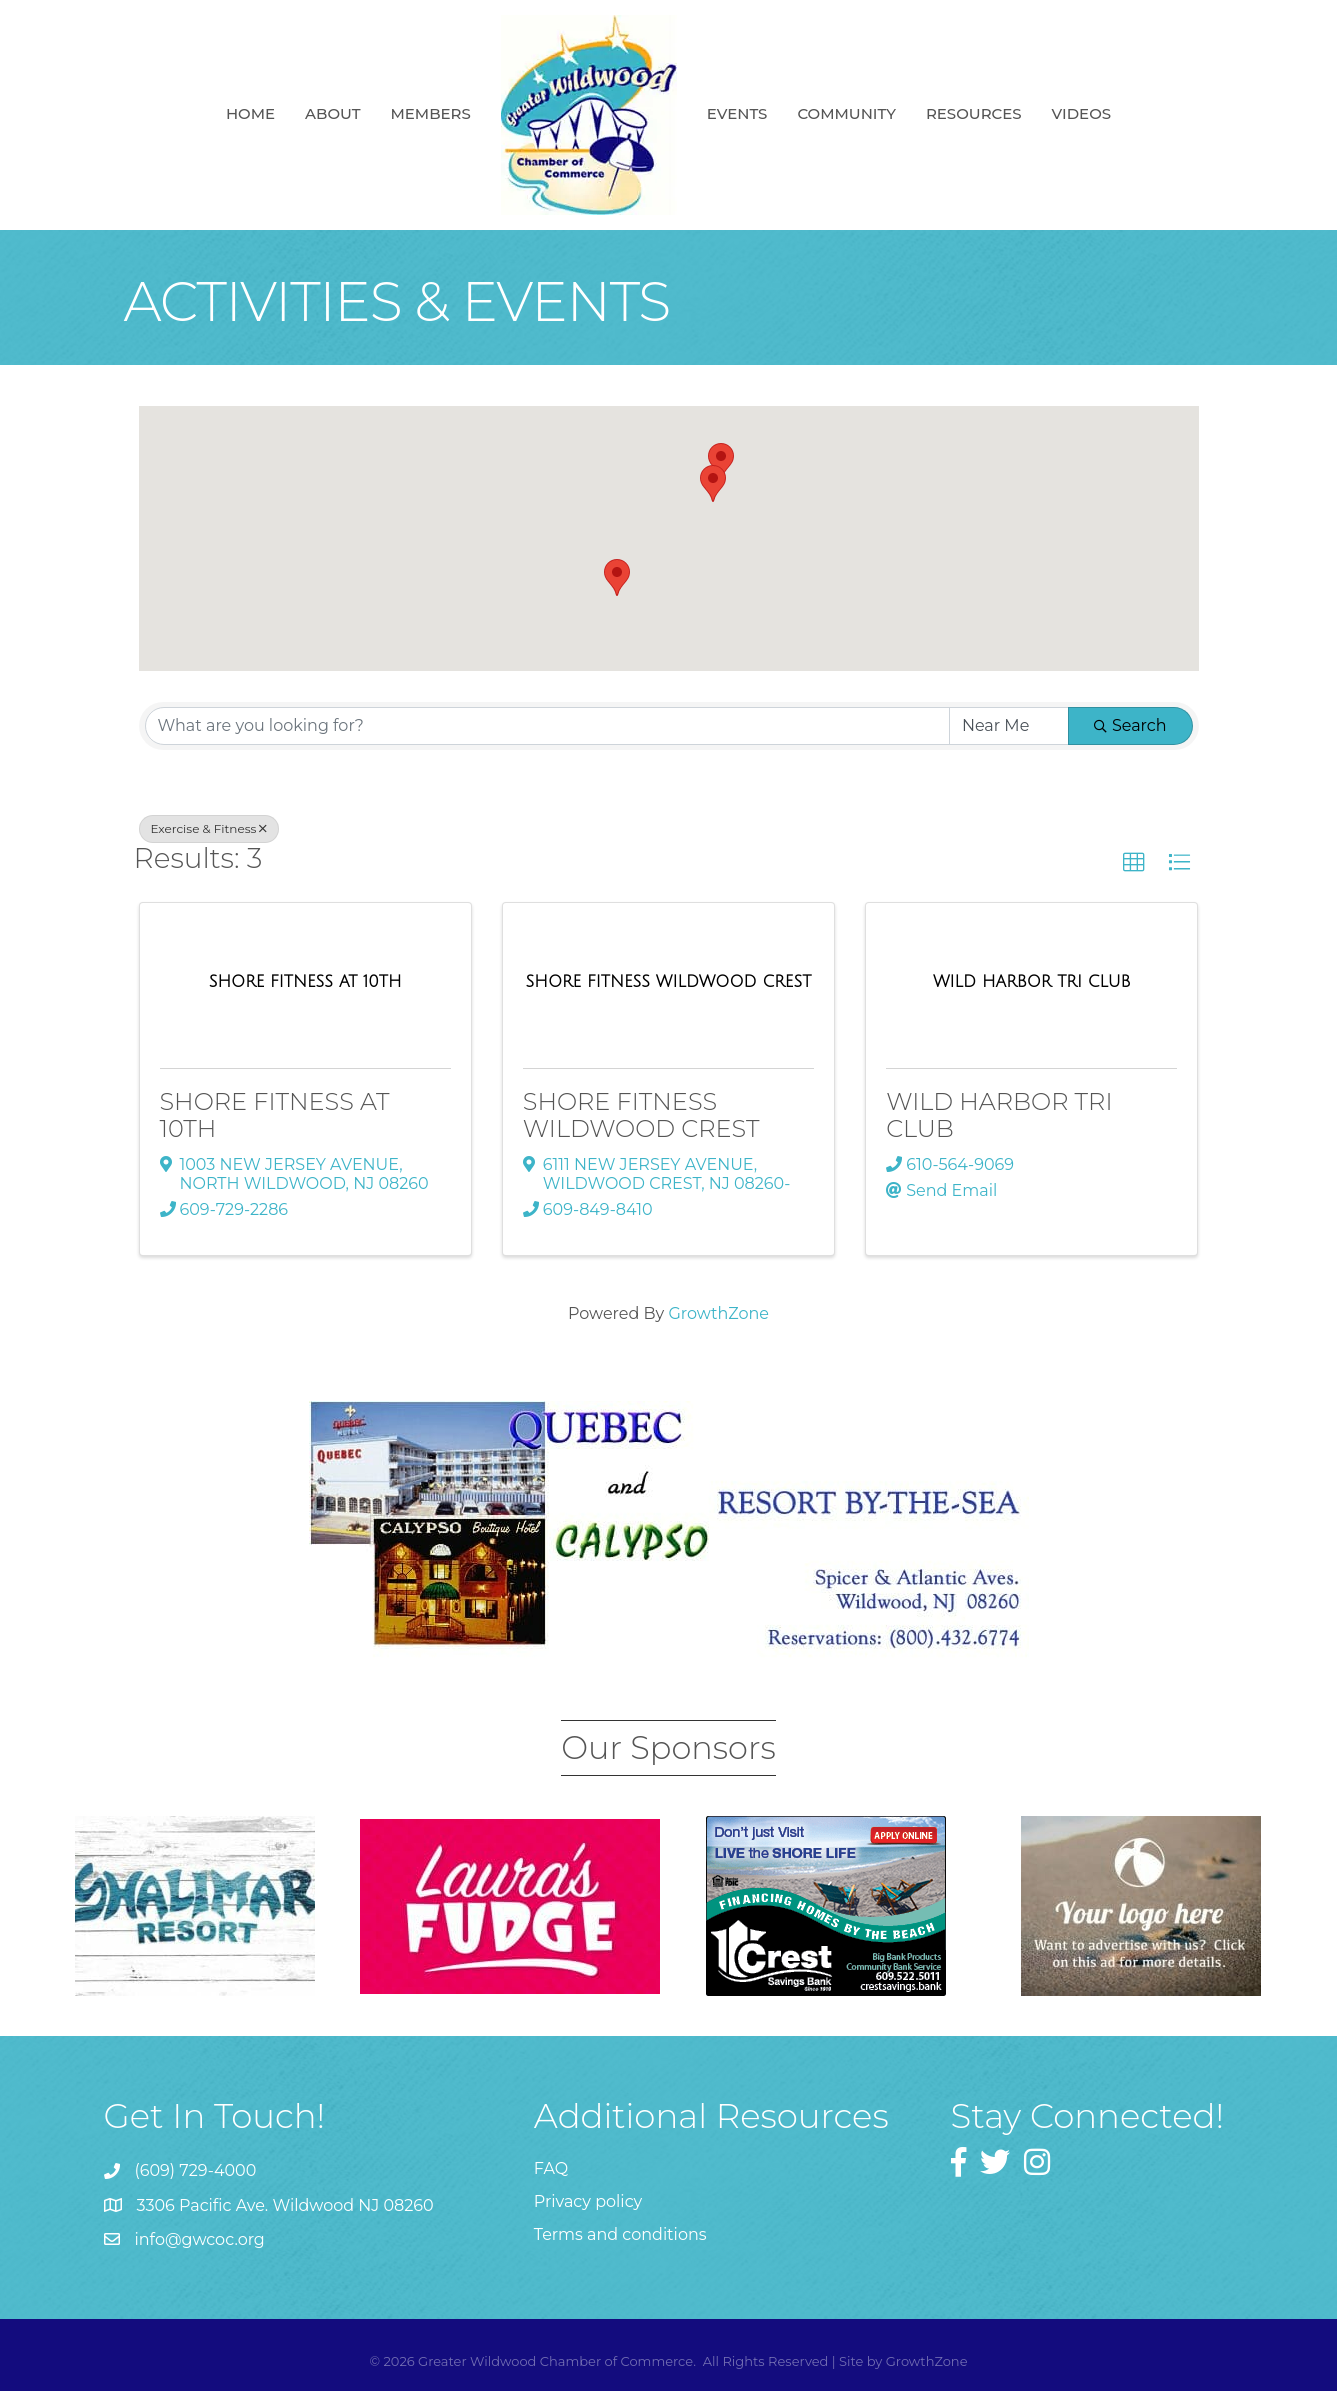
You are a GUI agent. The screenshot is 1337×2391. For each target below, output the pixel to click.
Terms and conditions (620, 2234)
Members (430, 113)
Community (846, 113)
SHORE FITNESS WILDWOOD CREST (641, 1114)
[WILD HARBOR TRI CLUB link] (1032, 982)
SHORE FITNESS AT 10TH (275, 1114)
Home (250, 113)
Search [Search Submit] (1130, 725)
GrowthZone (718, 1313)
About (332, 113)
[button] (713, 483)
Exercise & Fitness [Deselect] (209, 828)
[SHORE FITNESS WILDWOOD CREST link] (669, 982)
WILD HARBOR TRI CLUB (999, 1114)
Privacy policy (588, 2201)
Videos (1081, 113)
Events (737, 113)
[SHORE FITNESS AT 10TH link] (305, 982)
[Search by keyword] (547, 726)
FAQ (551, 2168)
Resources (974, 113)
